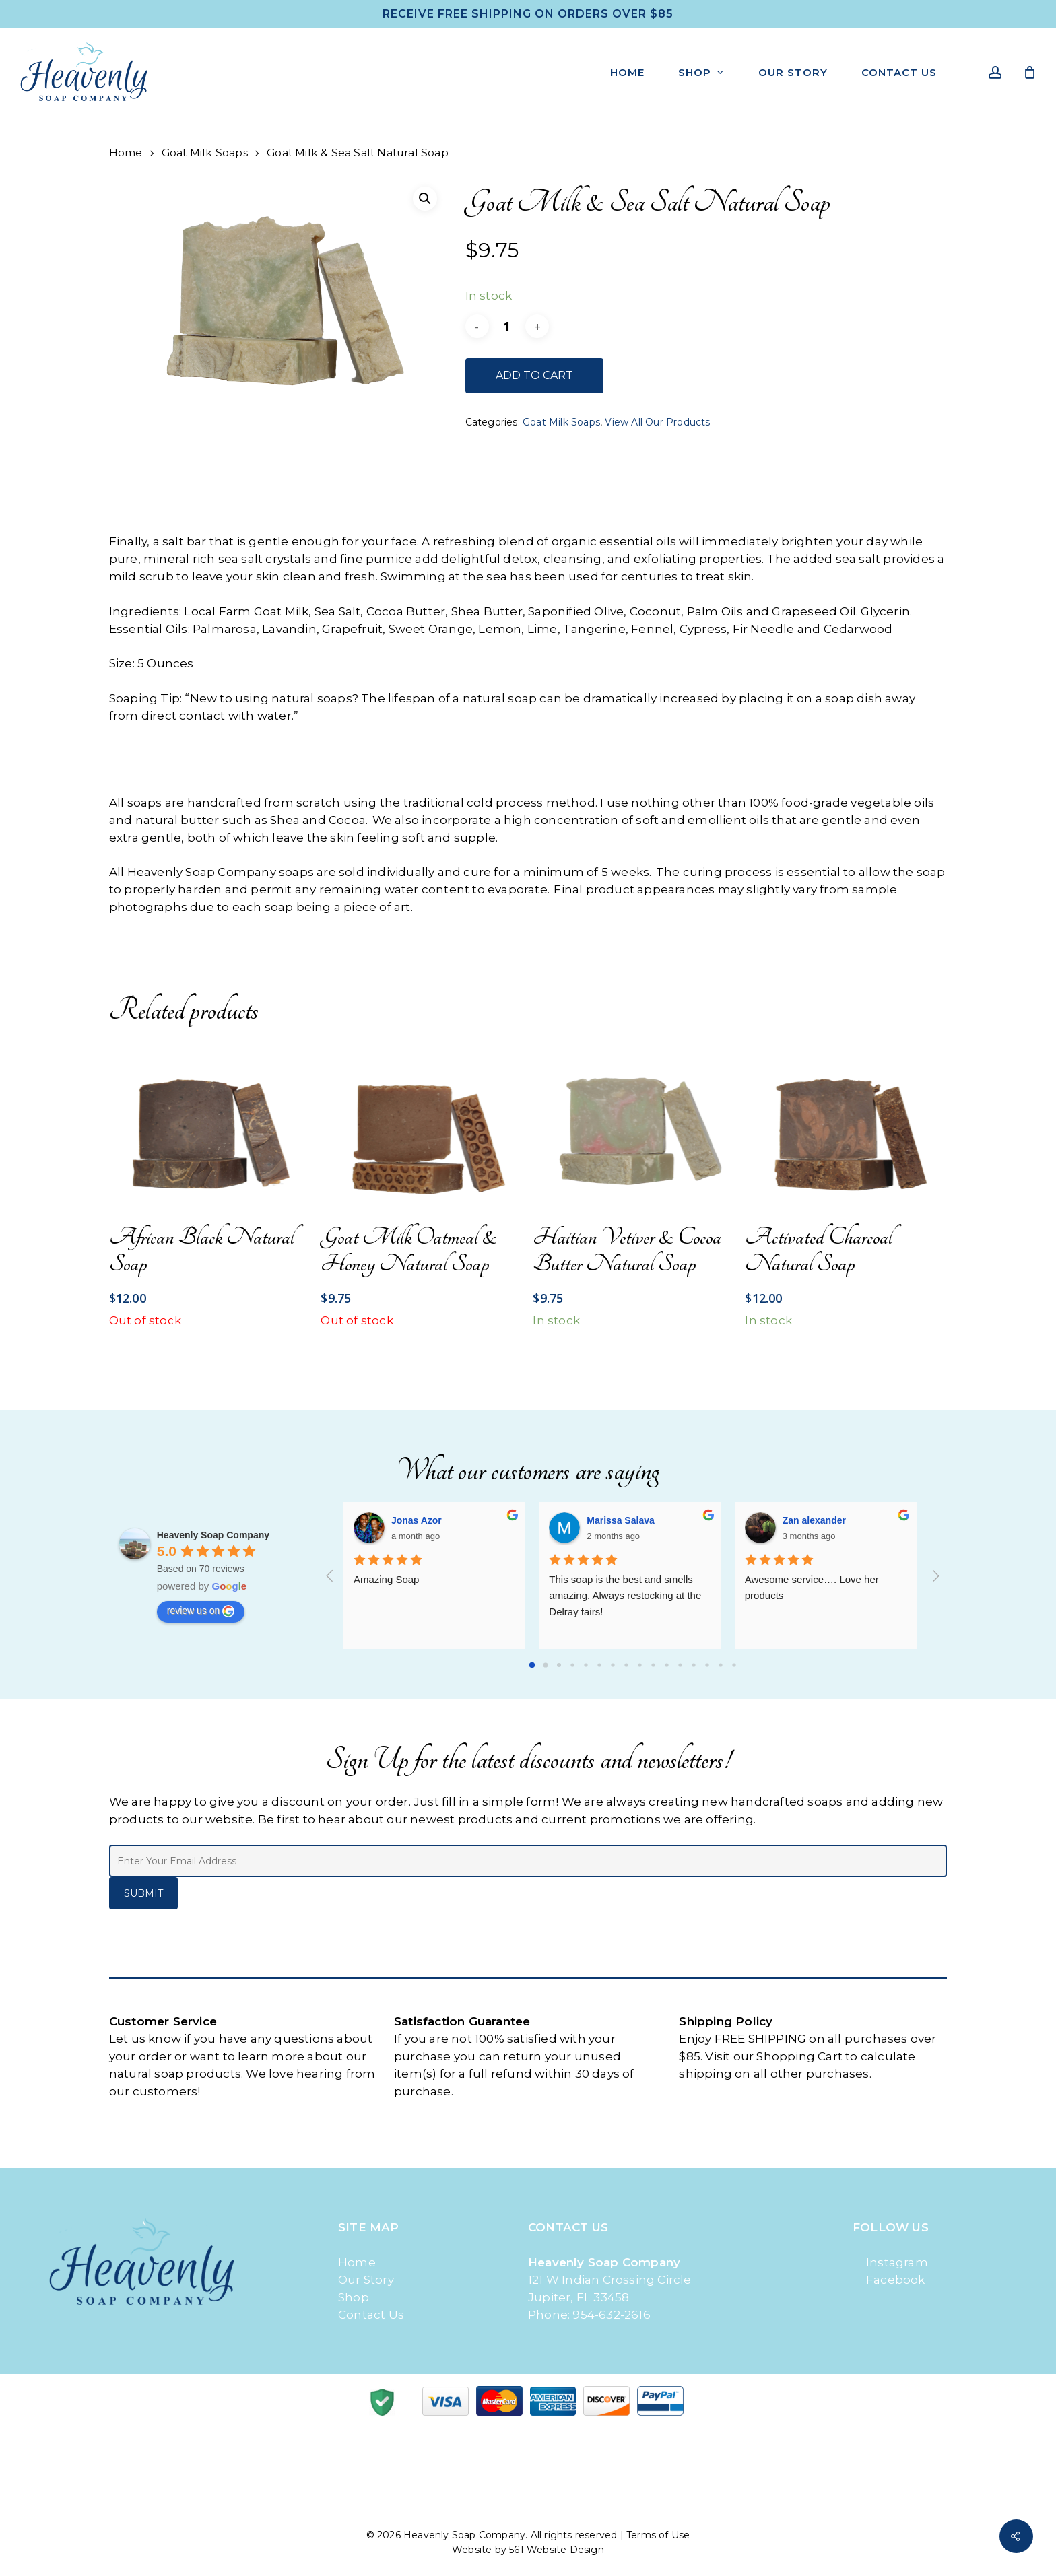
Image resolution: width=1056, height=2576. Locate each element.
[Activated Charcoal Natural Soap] (845, 1127)
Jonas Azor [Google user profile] (416, 1520)
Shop (353, 2297)
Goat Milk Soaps (205, 152)
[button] (425, 199)
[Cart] (1029, 72)
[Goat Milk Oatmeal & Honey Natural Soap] (421, 1127)
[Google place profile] (213, 1535)
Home (126, 152)
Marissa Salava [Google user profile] (620, 1520)
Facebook (889, 2279)
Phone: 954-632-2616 (589, 2314)
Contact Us (371, 2314)
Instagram (890, 2262)
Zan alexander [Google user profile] (814, 1520)
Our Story (366, 2279)
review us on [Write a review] (201, 1611)
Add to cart (534, 375)
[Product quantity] (507, 326)
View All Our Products (657, 422)
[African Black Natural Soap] (209, 1127)
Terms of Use (658, 2535)
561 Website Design (556, 2550)
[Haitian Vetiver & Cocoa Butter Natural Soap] (633, 1127)
